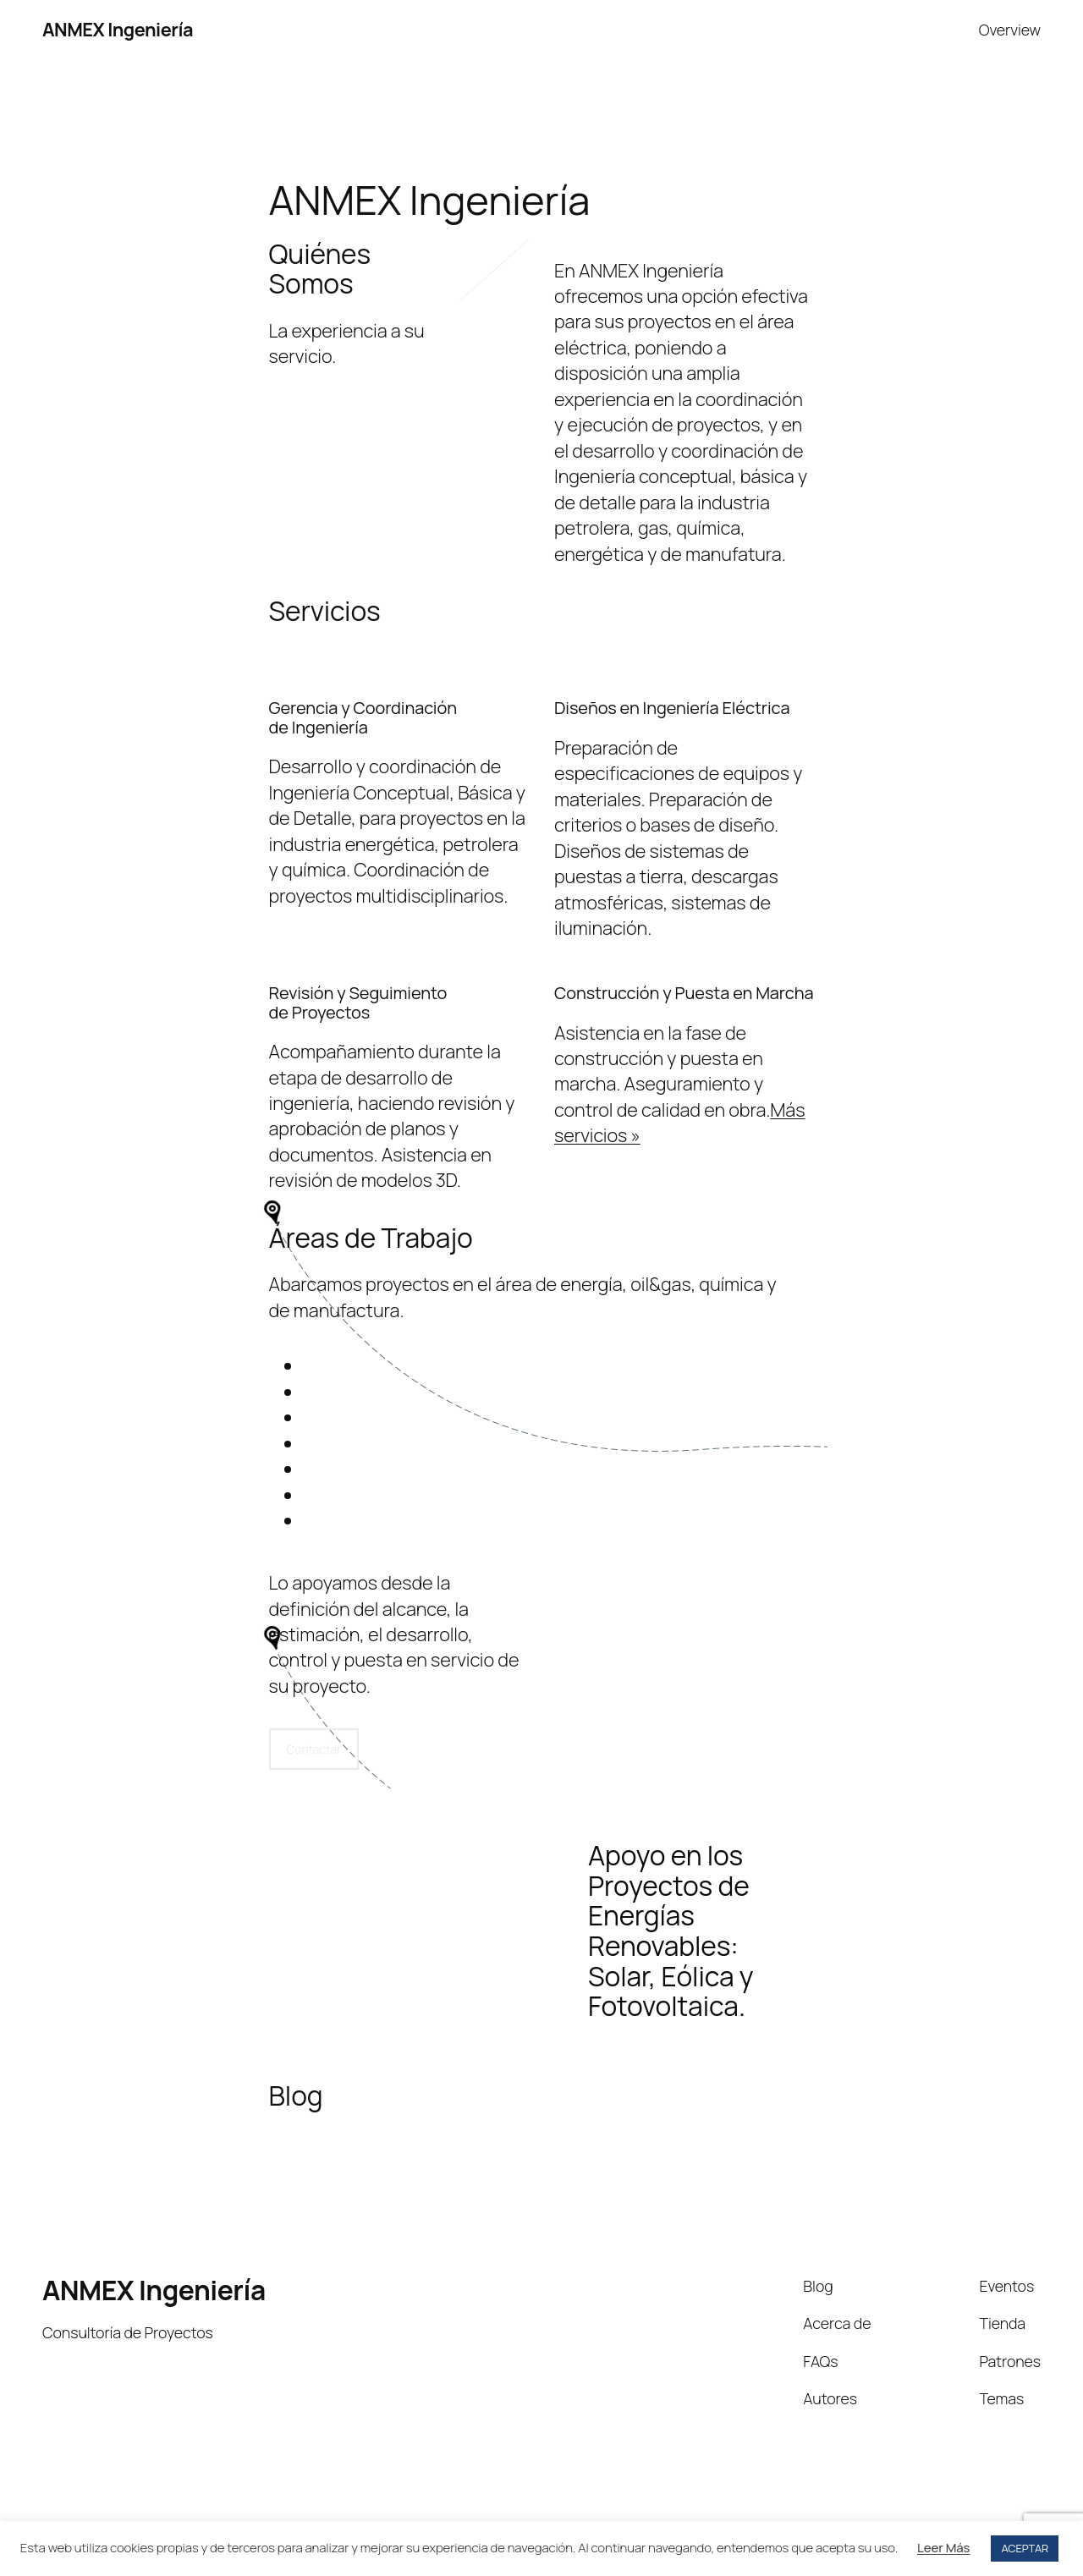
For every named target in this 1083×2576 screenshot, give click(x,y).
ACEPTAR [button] (1024, 2548)
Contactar (314, 1749)
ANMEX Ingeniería (117, 29)
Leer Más (943, 2548)
